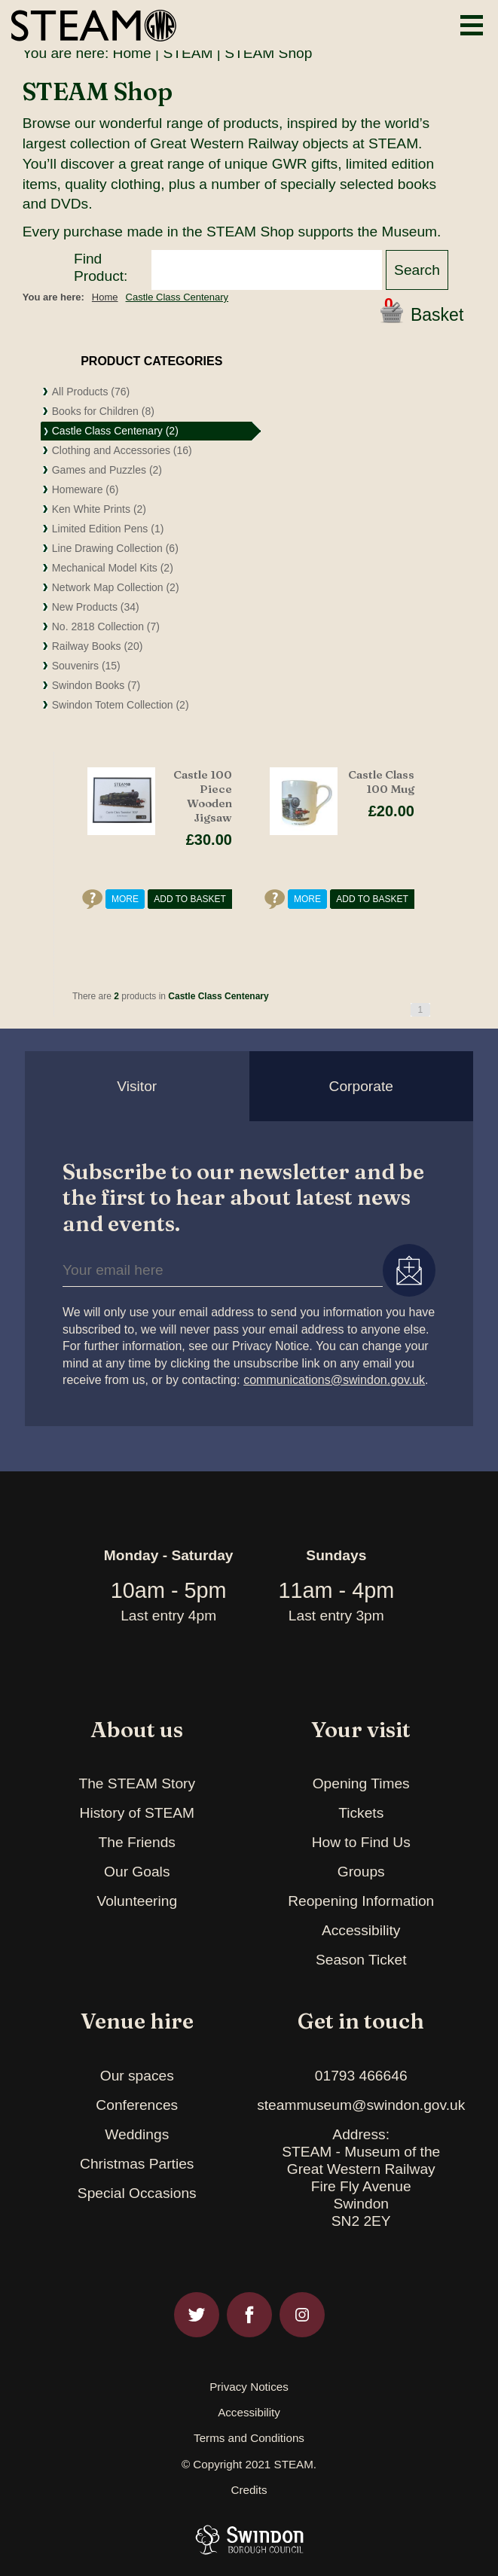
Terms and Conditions (249, 2438)
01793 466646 (361, 2076)
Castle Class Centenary (177, 297)
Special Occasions (137, 2193)
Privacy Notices (249, 2387)
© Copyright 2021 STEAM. (249, 2465)
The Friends (137, 1842)
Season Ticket (361, 1960)
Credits (249, 2490)
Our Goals (137, 1871)
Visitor (137, 1086)
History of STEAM (137, 1813)
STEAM (187, 53)
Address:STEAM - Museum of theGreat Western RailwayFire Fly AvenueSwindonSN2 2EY (361, 2177)
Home (132, 53)
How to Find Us (361, 1842)
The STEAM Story (136, 1783)
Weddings (137, 2134)
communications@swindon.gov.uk (334, 1379)
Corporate (361, 1086)
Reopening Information (361, 1901)
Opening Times (361, 1783)
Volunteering (136, 1901)
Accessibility (361, 1930)
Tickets (360, 1813)
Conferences (137, 2105)
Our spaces (137, 2076)
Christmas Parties (137, 2164)
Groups (361, 1871)
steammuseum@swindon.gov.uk (361, 2105)
